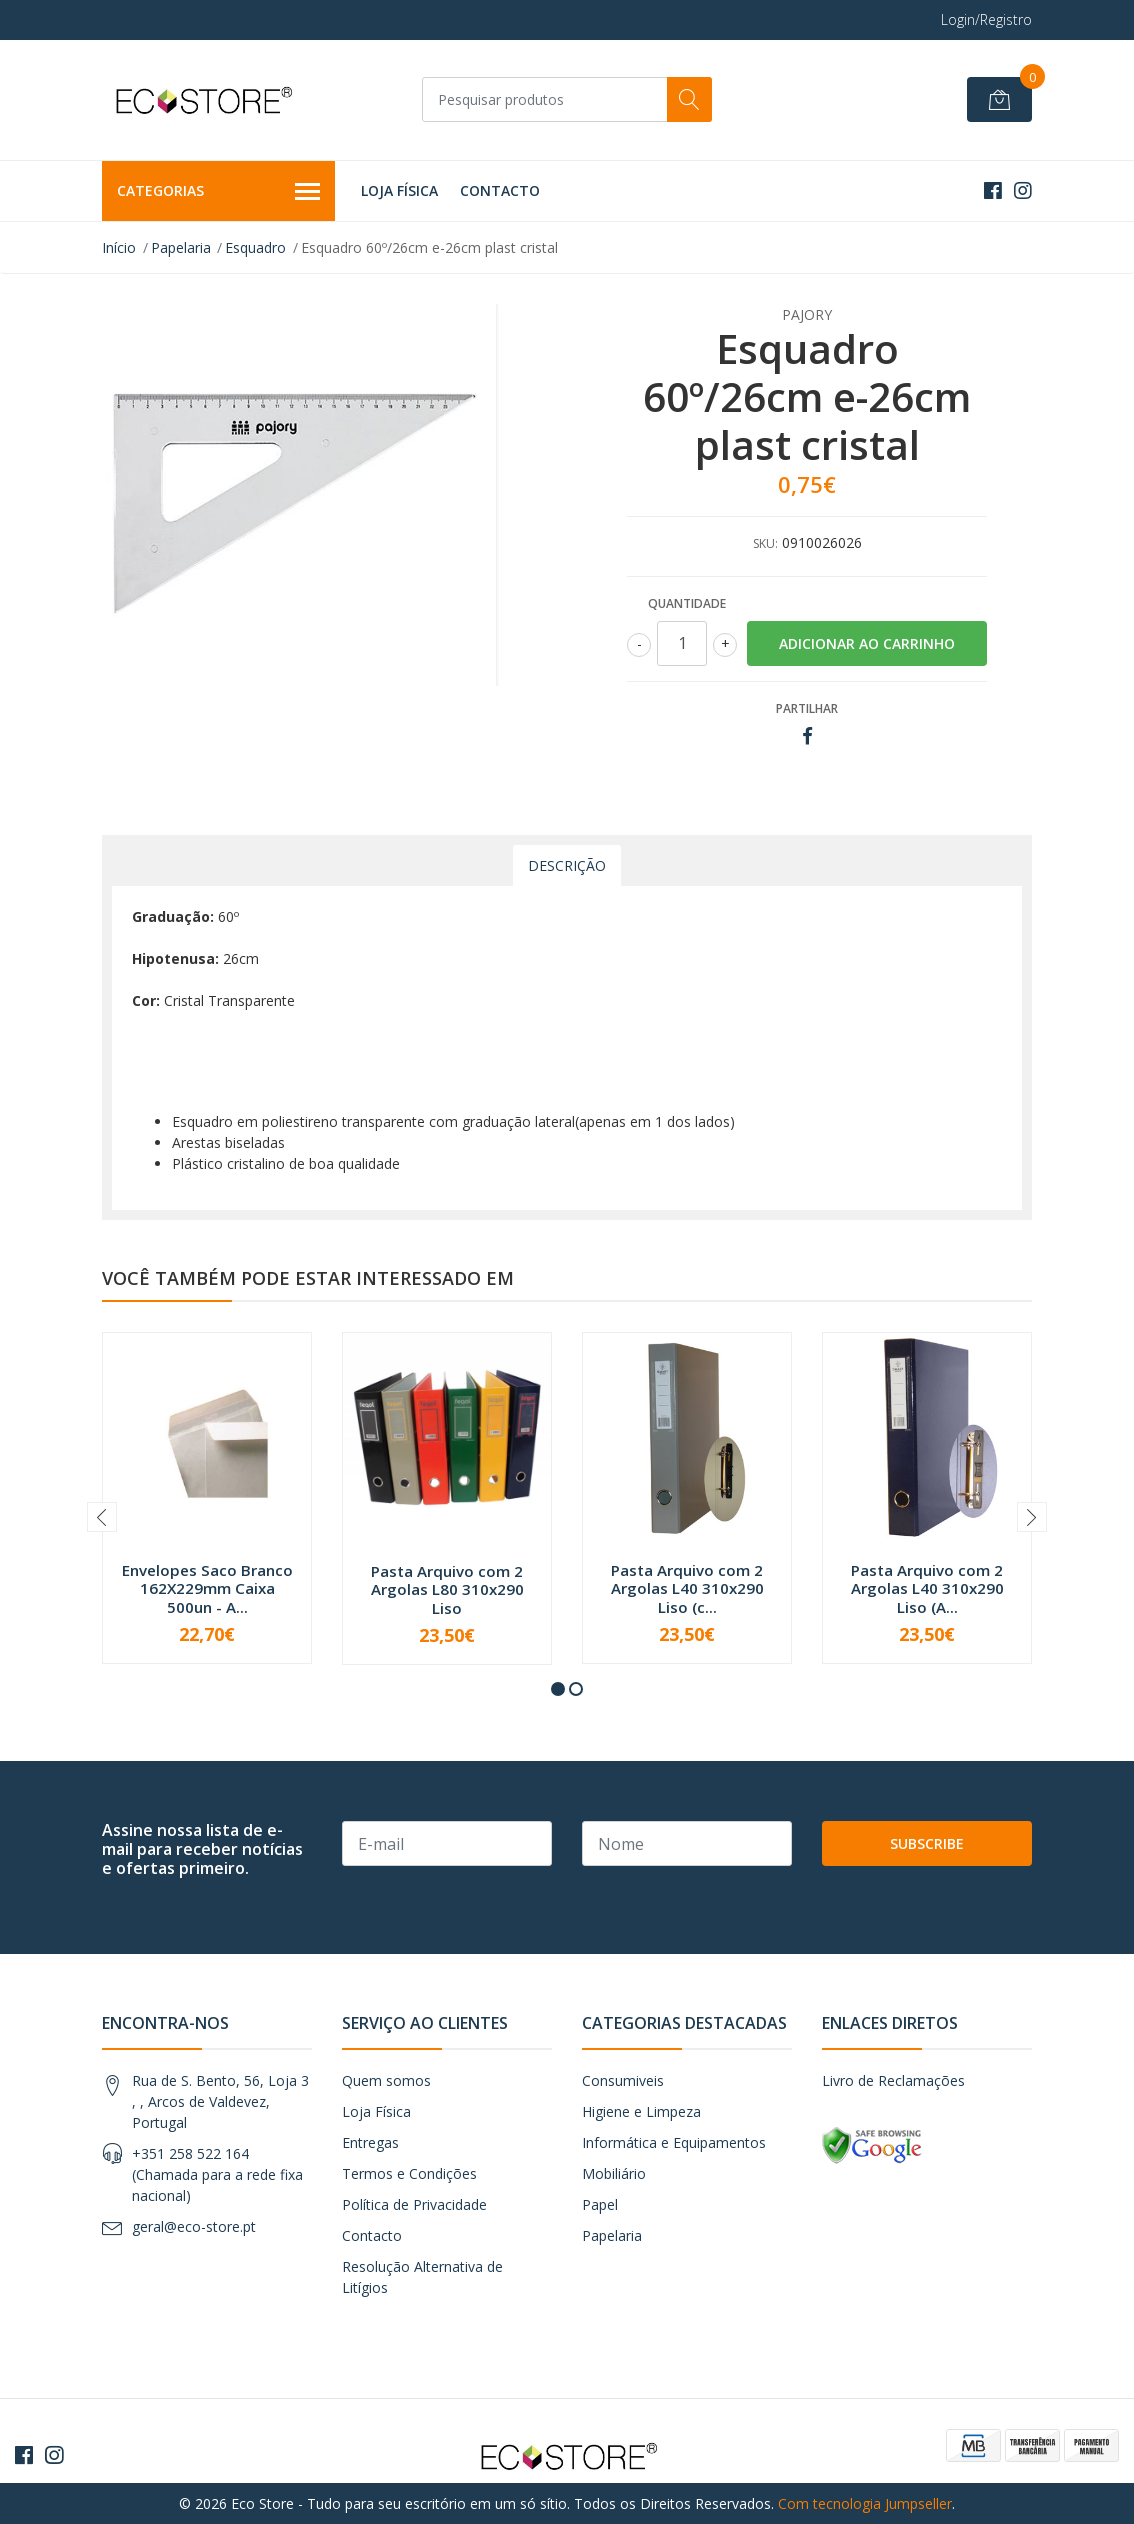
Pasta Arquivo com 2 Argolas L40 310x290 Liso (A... (927, 1588)
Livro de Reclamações (893, 2080)
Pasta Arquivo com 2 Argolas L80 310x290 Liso (447, 1589)
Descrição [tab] (567, 865)
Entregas (370, 2142)
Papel (600, 2204)
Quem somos (386, 2080)
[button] (558, 1689)
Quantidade (687, 603)
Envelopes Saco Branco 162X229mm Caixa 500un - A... (207, 1588)
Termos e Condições (409, 2173)
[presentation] (102, 1517)
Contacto (500, 190)
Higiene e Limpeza (641, 2111)
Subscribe (927, 1843)
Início (119, 247)
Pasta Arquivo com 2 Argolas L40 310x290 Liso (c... (687, 1588)
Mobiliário (614, 2173)
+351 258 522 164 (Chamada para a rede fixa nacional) (217, 2174)
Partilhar (807, 708)
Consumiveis (623, 2080)
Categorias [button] (218, 192)
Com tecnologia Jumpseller (865, 2503)
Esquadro (255, 247)
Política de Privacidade (414, 2204)
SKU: (765, 543)
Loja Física (399, 190)
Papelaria (181, 247)
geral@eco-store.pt (194, 2226)
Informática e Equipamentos (674, 2142)
